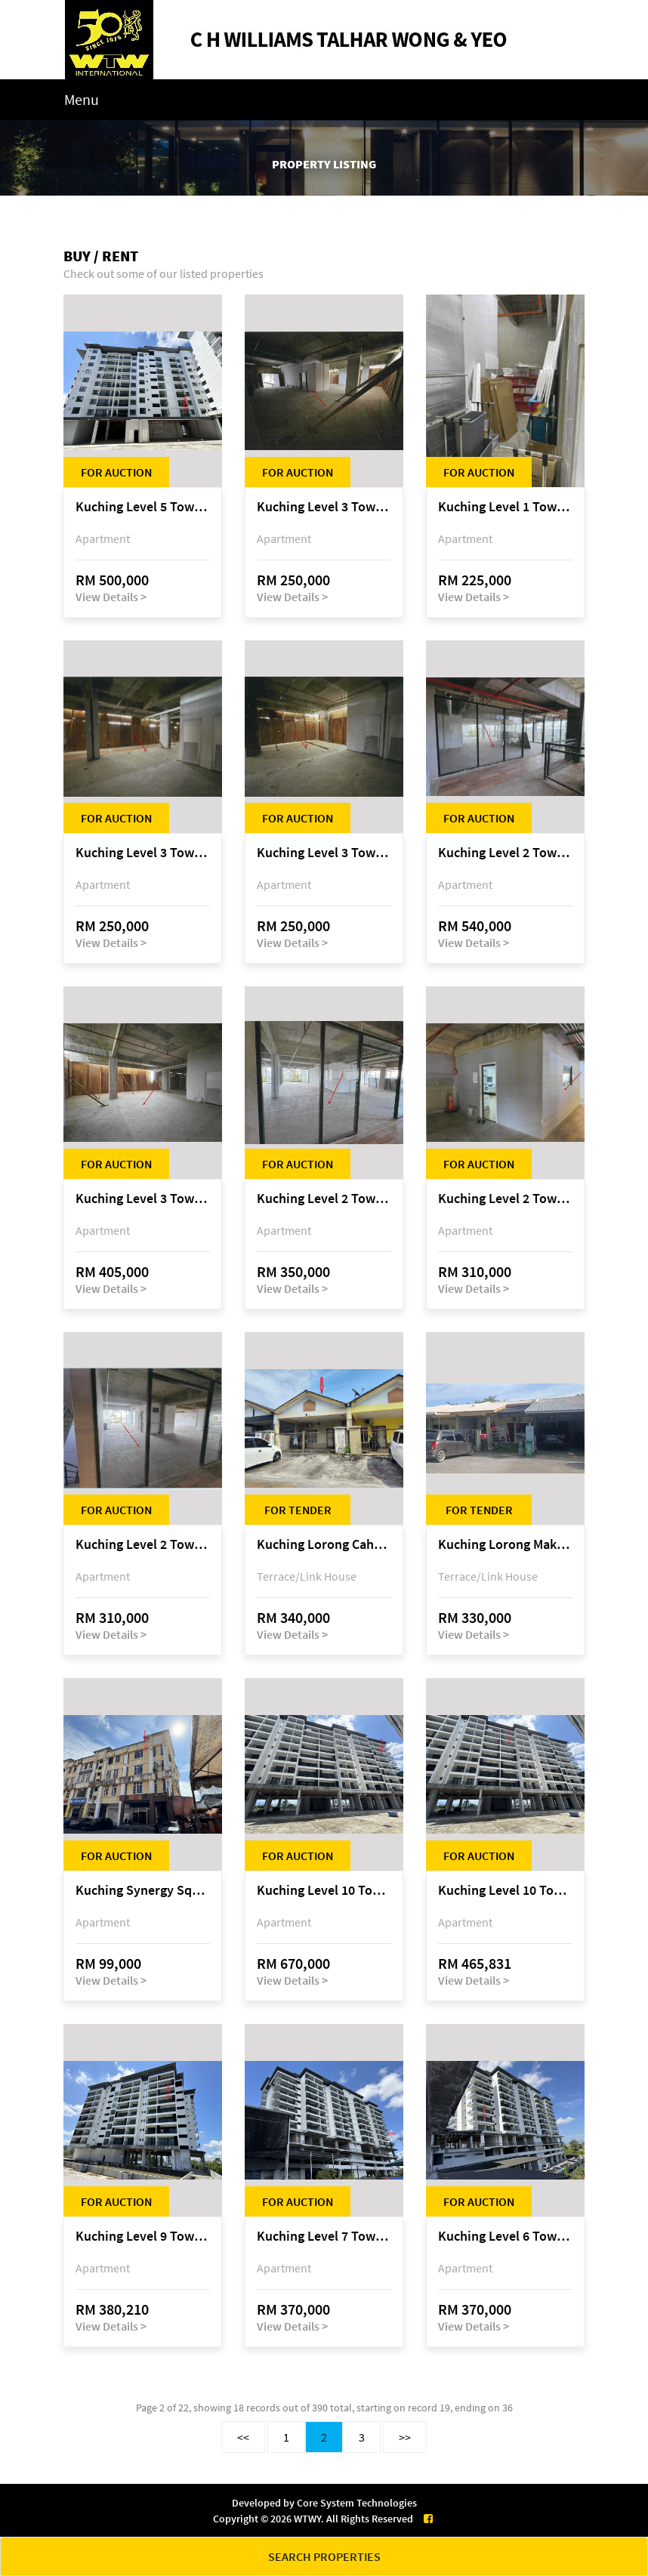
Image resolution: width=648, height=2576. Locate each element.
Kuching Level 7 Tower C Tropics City (324, 2236)
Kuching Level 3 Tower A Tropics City (324, 507)
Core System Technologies (357, 2503)
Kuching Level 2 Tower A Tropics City (505, 853)
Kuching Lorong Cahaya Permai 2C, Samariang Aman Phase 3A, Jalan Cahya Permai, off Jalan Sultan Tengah (324, 1545)
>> (405, 2437)
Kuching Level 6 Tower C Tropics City (505, 2236)
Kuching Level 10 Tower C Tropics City (324, 1891)
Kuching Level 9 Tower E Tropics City (143, 2236)
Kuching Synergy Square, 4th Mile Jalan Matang (143, 1891)
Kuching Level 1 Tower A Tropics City (505, 507)
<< (243, 2437)
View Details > (111, 596)
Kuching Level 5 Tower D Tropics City (143, 507)
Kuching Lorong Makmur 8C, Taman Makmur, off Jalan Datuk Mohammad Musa (505, 1545)
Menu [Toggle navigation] (81, 99)
